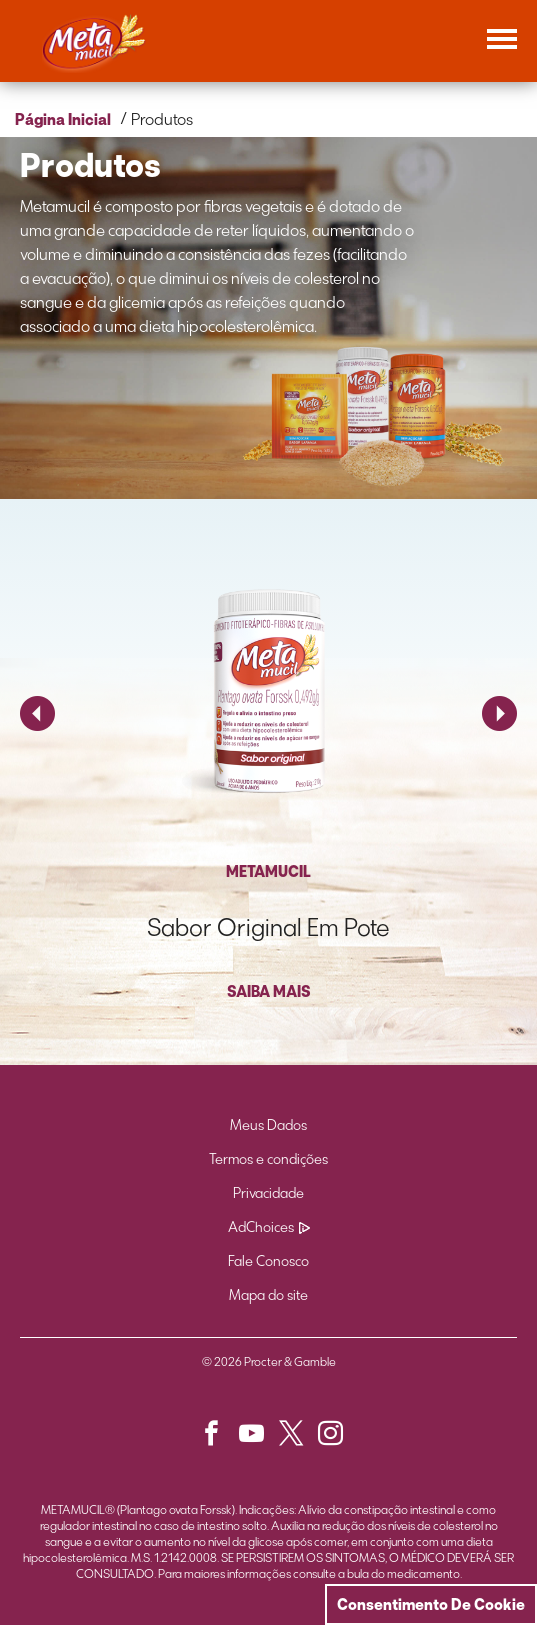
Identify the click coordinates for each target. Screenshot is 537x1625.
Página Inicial (63, 119)
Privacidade (268, 1193)
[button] (219, 1438)
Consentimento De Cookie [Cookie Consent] (431, 1604)
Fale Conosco (268, 1261)
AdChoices (269, 1227)
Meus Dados (268, 1125)
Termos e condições (268, 1159)
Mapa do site (268, 1295)
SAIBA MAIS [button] (269, 991)
